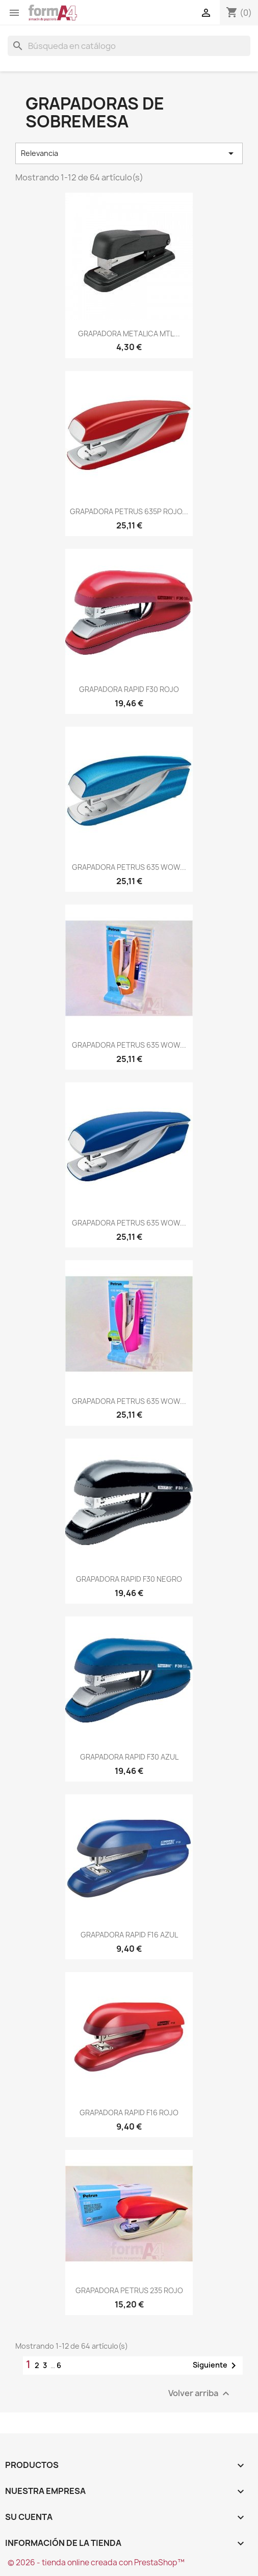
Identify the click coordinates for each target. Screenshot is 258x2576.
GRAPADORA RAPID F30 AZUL (129, 1757)
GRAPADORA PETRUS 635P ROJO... (129, 511)
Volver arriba (200, 2393)
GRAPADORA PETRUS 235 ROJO (129, 2290)
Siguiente (216, 2365)
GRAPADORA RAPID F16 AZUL (129, 1935)
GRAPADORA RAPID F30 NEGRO (129, 1579)
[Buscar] (129, 46)
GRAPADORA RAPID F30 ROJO (129, 689)
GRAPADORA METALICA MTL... (129, 333)
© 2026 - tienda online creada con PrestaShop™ (96, 2562)
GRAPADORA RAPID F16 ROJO (129, 2112)
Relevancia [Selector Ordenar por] (129, 153)
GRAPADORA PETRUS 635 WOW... (129, 867)
